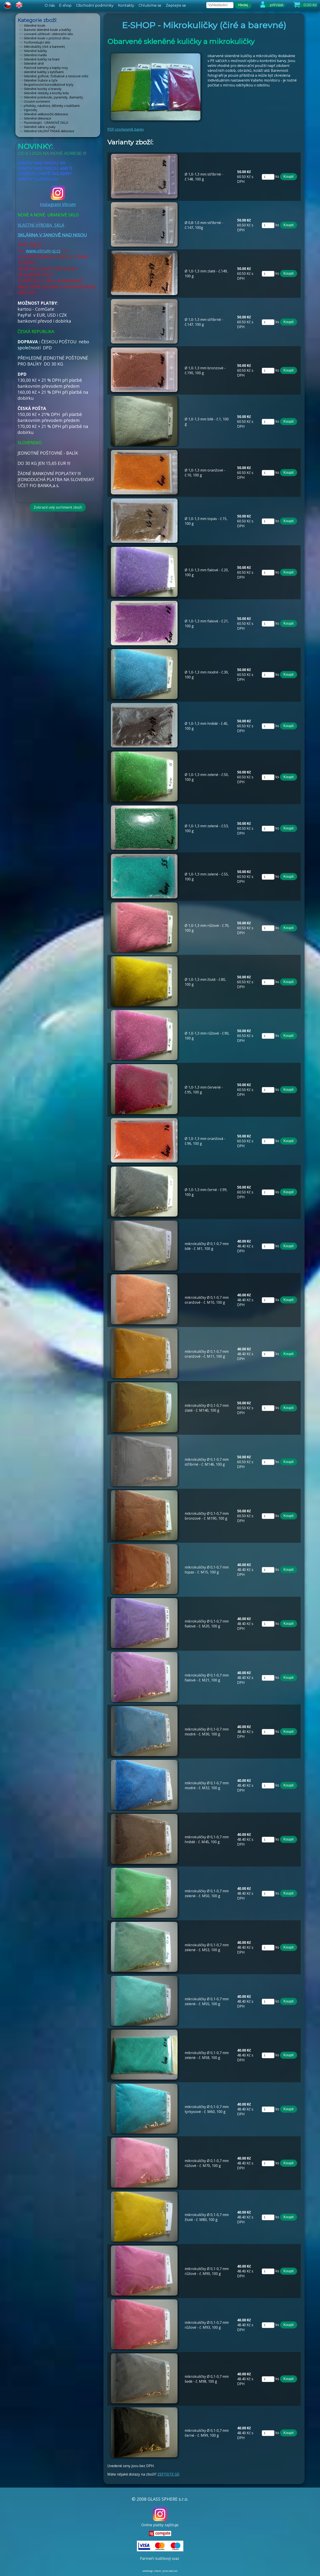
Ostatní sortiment (34, 101)
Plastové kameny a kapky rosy (43, 68)
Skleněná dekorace (35, 118)
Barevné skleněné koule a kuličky (45, 30)
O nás (50, 5)
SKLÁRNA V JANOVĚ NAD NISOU (52, 235)
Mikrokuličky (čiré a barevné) (42, 46)
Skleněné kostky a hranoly (40, 89)
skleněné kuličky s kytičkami (41, 72)
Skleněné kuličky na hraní (39, 59)
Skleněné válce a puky (37, 127)
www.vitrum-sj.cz (43, 251)
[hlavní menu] (115, 5)
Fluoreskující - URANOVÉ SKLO (43, 122)
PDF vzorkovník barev (125, 129)
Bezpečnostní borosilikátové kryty (46, 84)
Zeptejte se (176, 5)
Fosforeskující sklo (34, 42)
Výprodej (28, 110)
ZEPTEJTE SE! (168, 2474)
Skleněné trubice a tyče (38, 80)
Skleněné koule (32, 25)
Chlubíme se (150, 5)
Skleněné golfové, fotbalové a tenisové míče (53, 76)
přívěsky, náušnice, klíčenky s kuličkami (49, 106)
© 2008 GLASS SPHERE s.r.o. (160, 2499)
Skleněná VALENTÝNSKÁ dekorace (46, 131)
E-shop (65, 5)
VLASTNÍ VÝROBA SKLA (41, 225)
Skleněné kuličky (33, 51)
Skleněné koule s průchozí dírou (44, 38)
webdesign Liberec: (152, 2570)
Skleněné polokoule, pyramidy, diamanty (51, 97)
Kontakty (126, 5)
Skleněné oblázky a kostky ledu (44, 93)
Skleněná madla (33, 55)
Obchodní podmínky (95, 5)
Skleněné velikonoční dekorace (43, 114)
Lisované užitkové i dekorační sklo (46, 34)
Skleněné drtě (31, 63)
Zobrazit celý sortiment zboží (58, 507)
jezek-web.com (170, 2570)
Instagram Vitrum (58, 201)
